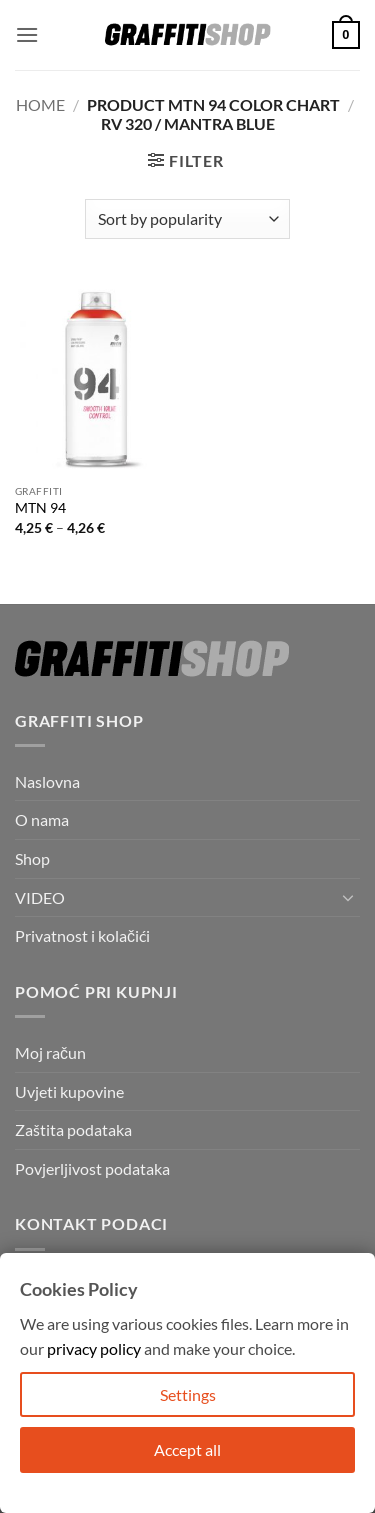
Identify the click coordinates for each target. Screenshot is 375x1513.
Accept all (187, 1449)
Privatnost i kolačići (82, 935)
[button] (27, 34)
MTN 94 (40, 508)
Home (40, 104)
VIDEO (40, 897)
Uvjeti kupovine (69, 1091)
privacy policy (94, 1348)
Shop (32, 858)
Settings (188, 1394)
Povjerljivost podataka (92, 1168)
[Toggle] (348, 897)
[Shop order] (187, 219)
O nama (42, 819)
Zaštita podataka (73, 1129)
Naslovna (47, 781)
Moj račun (50, 1052)
